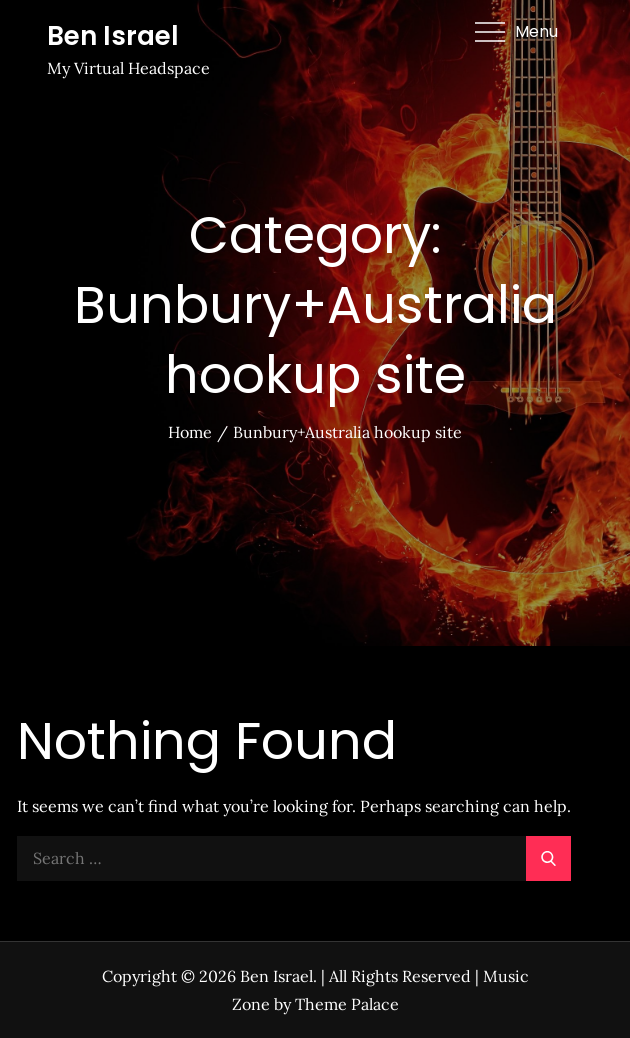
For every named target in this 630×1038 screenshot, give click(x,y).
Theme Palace (347, 1004)
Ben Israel (113, 36)
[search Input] (294, 858)
